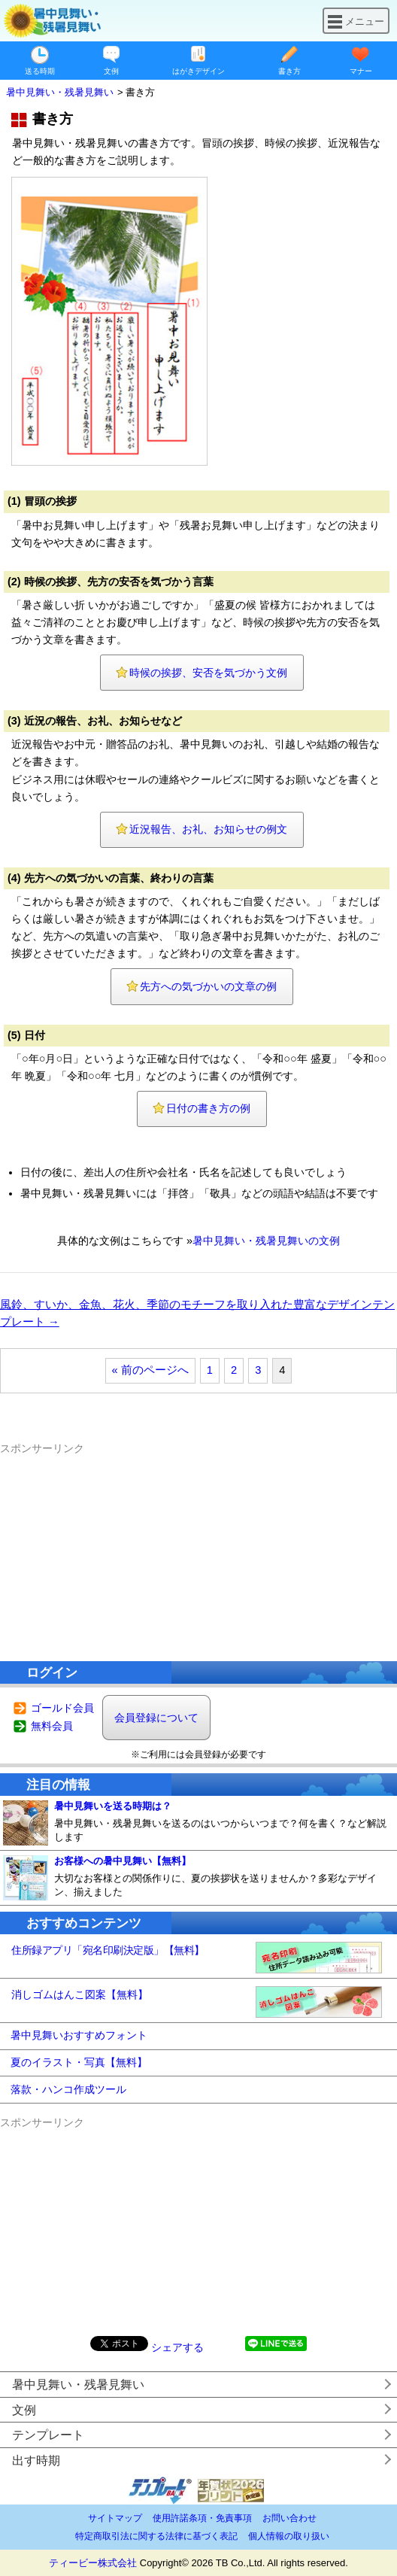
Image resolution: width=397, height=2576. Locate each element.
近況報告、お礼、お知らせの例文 (208, 829)
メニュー (356, 21)
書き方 (289, 71)
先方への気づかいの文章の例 (208, 986)
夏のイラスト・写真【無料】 (79, 2062)
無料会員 (52, 1726)
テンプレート (48, 2435)
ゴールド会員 (62, 1708)
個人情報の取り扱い (288, 2536)
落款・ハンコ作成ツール (68, 2089)
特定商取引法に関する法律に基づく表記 (156, 2536)
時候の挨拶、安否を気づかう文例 (208, 673)
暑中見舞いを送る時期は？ (112, 1806)
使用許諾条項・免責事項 (202, 2518)
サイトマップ (115, 2518)
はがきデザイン (198, 71)
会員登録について (156, 1718)
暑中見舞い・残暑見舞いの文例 (266, 1241)
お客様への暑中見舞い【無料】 (122, 1861)
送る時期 (40, 71)
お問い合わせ (289, 2518)
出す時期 (36, 2460)
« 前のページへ (150, 1370)
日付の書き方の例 (208, 1108)
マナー (361, 71)
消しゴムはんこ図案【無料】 (79, 1994)
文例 (111, 71)
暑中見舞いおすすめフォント (79, 2035)
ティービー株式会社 (93, 2562)
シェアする (177, 2347)
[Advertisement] (198, 1551)
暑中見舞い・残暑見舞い (78, 2384)
